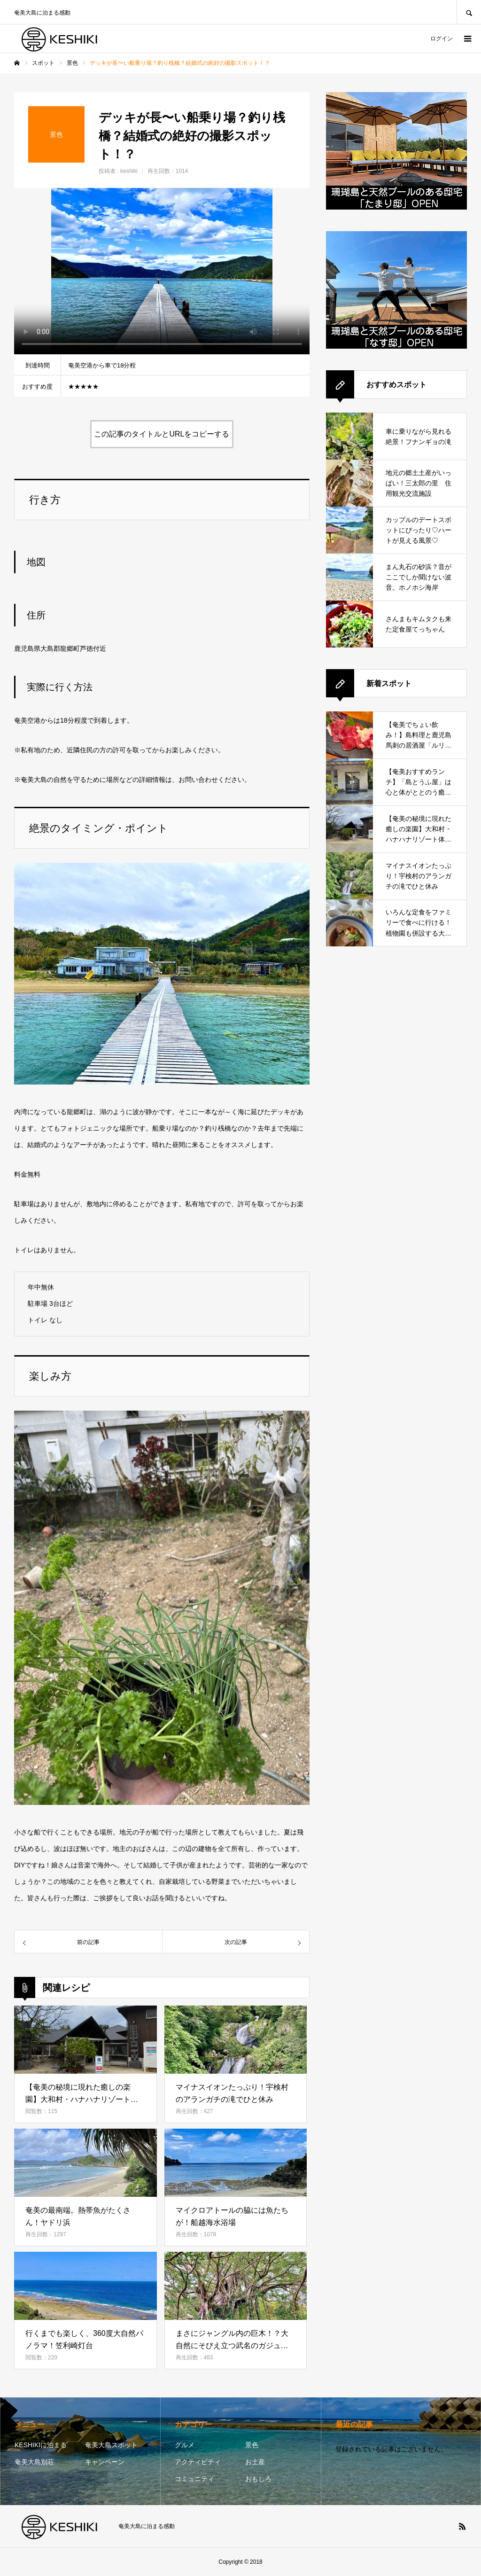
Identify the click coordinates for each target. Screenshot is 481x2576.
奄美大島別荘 (34, 2462)
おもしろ (258, 2478)
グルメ (184, 2445)
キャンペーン (104, 2462)
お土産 (255, 2462)
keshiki (129, 171)
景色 (251, 2445)
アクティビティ (198, 2462)
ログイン (441, 38)
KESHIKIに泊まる (41, 2445)
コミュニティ (194, 2478)
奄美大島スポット (111, 2445)
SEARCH (469, 12)
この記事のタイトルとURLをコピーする (161, 434)
